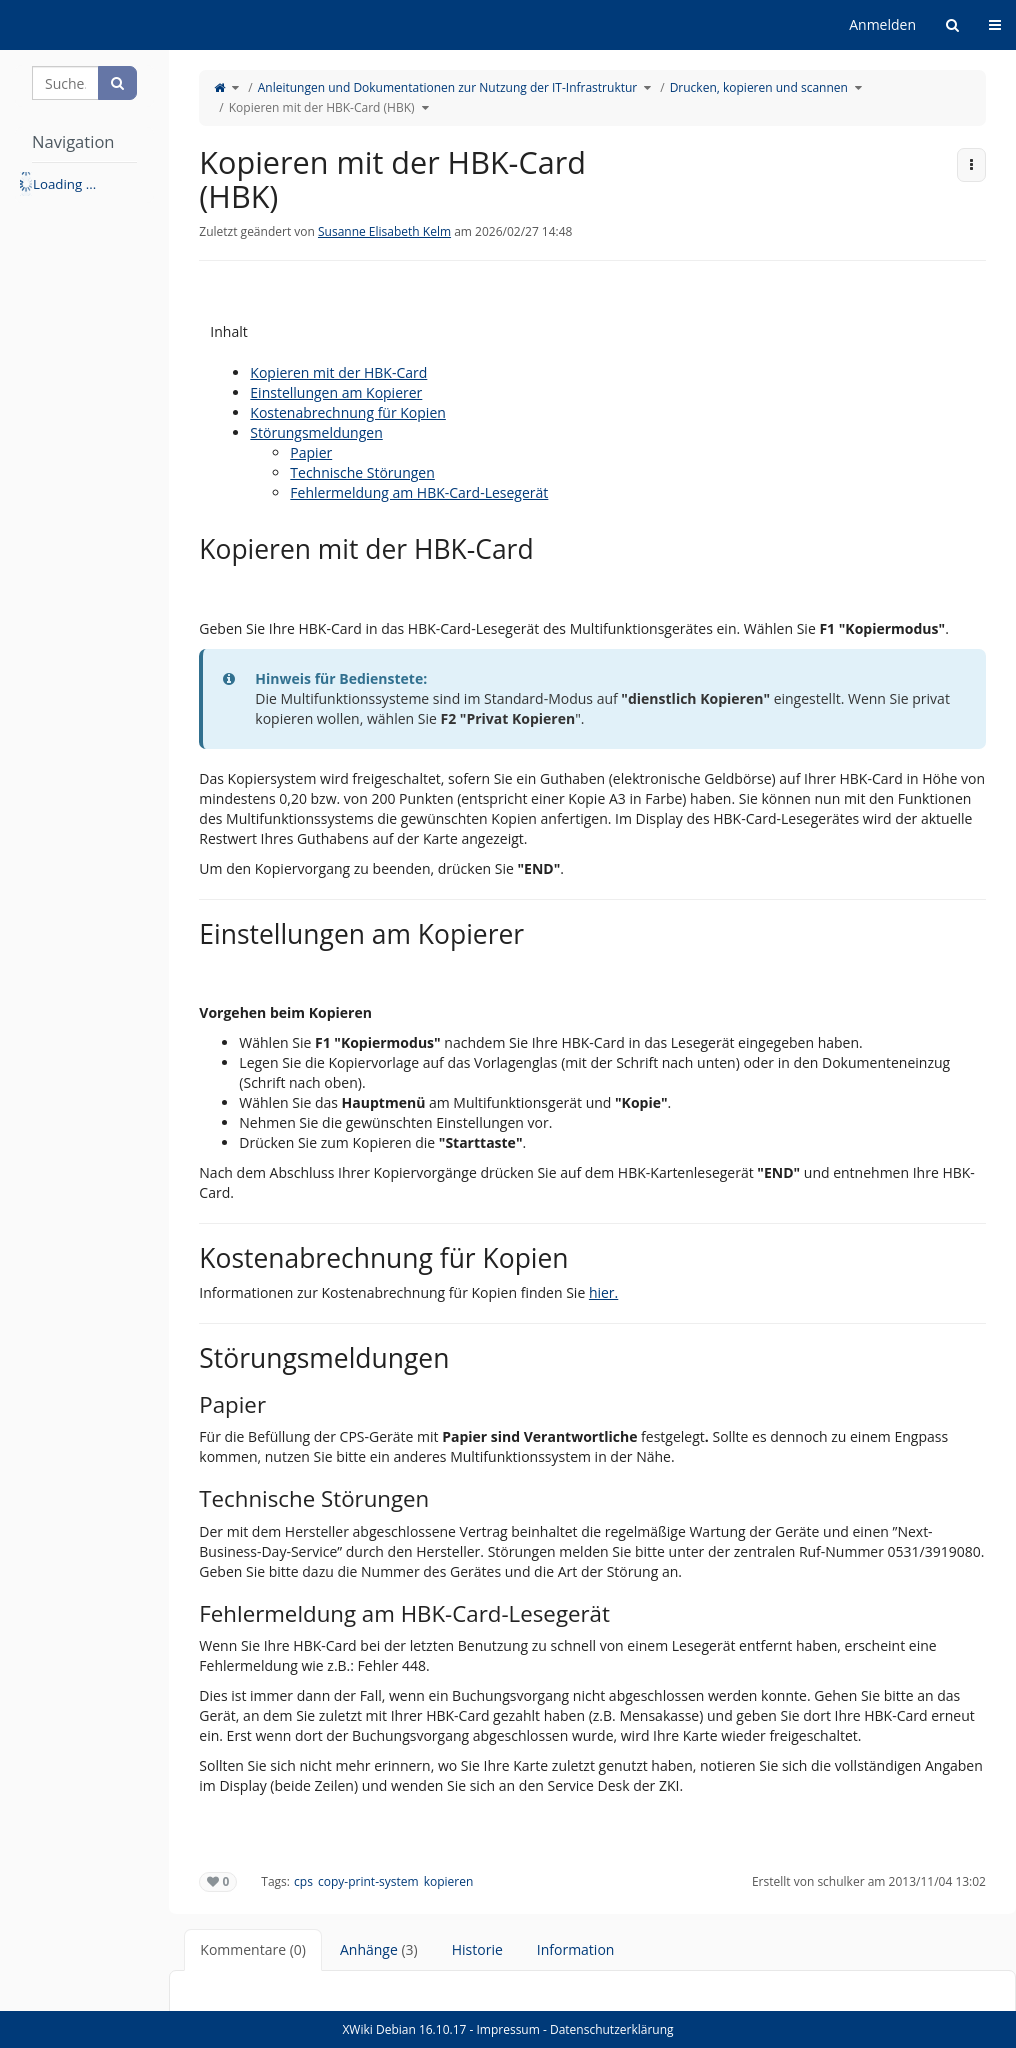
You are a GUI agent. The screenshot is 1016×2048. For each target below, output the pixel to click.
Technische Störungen (362, 472)
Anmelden (882, 24)
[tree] (84, 184)
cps (303, 1881)
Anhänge (379, 1949)
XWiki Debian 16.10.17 (405, 2029)
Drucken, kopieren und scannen (759, 87)
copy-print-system (368, 1881)
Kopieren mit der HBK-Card (338, 372)
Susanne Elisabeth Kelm (384, 231)
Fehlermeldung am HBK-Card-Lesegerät (419, 492)
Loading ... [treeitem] (64, 184)
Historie (477, 1949)
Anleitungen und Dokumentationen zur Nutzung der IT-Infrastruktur (448, 87)
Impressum (507, 2029)
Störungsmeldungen (316, 432)
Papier (311, 452)
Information (576, 1949)
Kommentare (253, 1949)
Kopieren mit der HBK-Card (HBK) (322, 107)
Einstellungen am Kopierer (336, 392)
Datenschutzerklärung (612, 2029)
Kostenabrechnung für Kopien (348, 412)
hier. (603, 1292)
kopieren (449, 1881)
